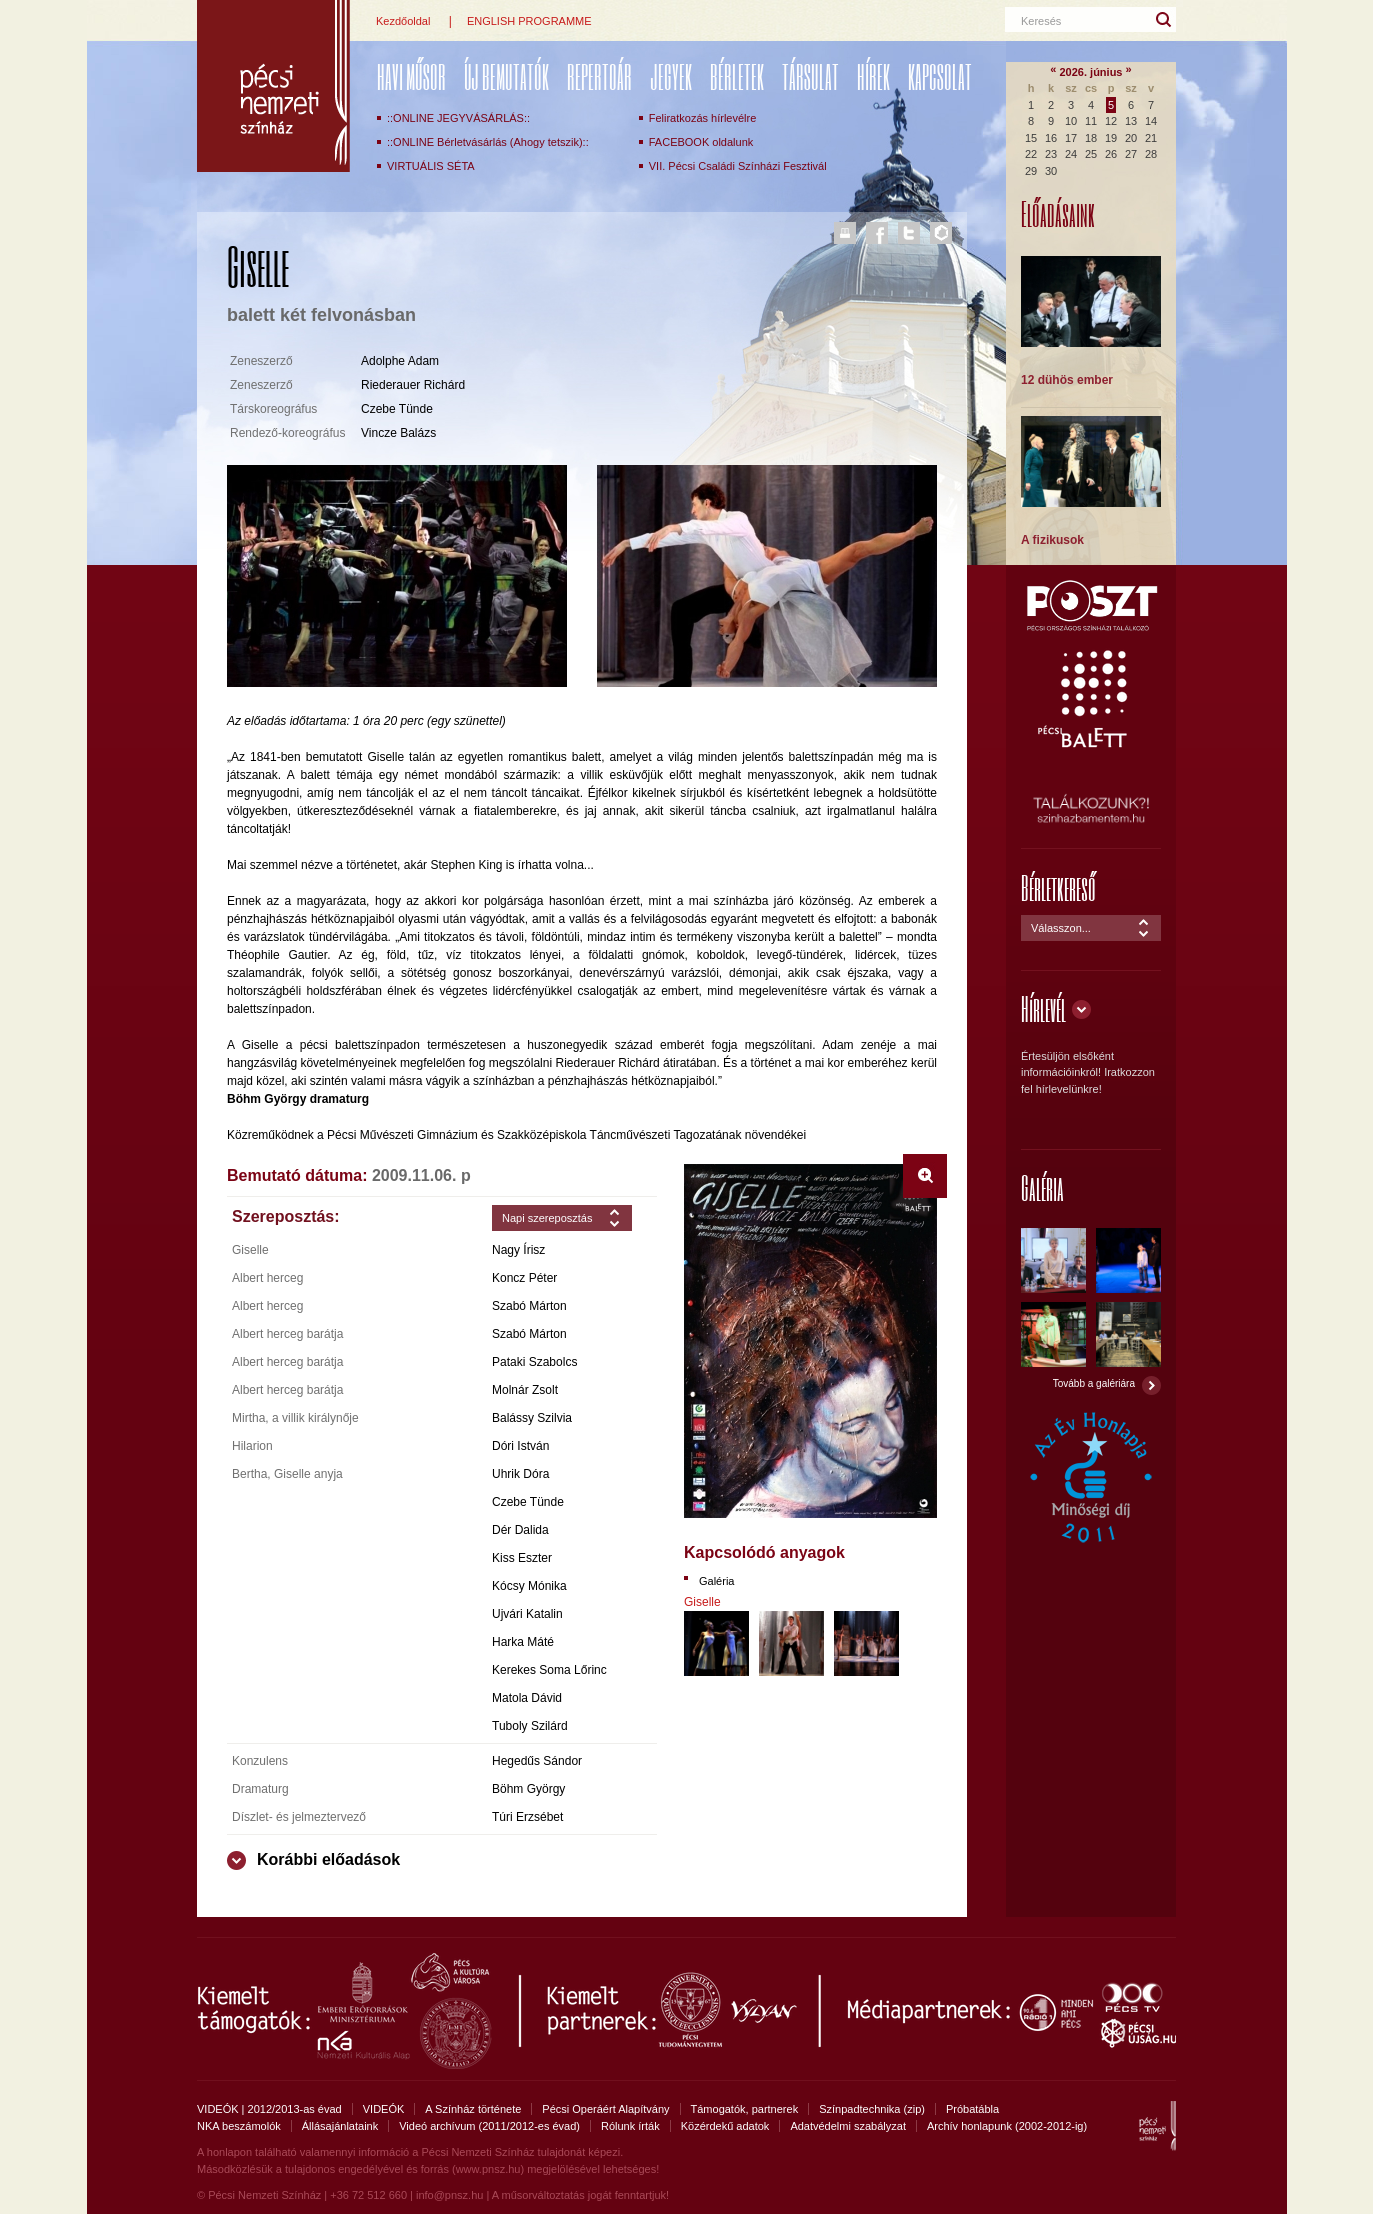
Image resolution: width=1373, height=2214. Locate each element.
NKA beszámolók (239, 2126)
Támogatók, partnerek (745, 2109)
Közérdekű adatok (725, 2126)
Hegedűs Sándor (537, 1761)
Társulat (810, 76)
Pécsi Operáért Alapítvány (605, 2109)
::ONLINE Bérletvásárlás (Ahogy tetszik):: (488, 142)
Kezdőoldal (403, 21)
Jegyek (671, 76)
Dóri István (520, 1446)
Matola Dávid (527, 1698)
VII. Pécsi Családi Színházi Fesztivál (738, 166)
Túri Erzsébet (527, 1817)
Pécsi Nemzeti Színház (273, 86)
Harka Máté (523, 1642)
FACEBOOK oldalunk (701, 142)
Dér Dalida (520, 1530)
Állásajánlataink (340, 2126)
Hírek (873, 76)
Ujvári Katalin (527, 1614)
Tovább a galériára (1094, 1383)
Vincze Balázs (398, 433)
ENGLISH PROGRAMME (529, 21)
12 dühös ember (1067, 380)
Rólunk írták (630, 2126)
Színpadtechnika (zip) (872, 2109)
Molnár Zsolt (525, 1390)
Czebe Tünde (397, 409)
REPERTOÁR (599, 76)
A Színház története (473, 2109)
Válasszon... (1061, 928)
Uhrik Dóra (520, 1474)
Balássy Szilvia (532, 1418)
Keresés (1041, 21)
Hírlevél (1043, 1008)
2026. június (1091, 72)
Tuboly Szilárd (530, 1726)
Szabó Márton (529, 1306)
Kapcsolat (940, 76)
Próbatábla (972, 2109)
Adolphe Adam (400, 361)
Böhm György (528, 1789)
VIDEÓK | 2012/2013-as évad (269, 2109)
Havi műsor (411, 76)
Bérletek (737, 76)
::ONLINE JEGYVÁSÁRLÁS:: (458, 118)
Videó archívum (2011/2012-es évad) (489, 2126)
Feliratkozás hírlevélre (703, 118)
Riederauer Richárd (413, 385)
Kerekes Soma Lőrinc (549, 1670)
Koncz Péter (524, 1278)
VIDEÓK (384, 2109)
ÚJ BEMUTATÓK (506, 76)
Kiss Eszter (522, 1558)
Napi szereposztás (547, 1218)
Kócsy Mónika (529, 1586)
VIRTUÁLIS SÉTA (431, 166)
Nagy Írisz (518, 1250)
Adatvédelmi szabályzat (848, 2126)
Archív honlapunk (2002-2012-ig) (1007, 2126)
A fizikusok (1052, 540)
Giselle (702, 1602)
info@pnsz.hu (449, 2195)
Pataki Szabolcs (534, 1362)
